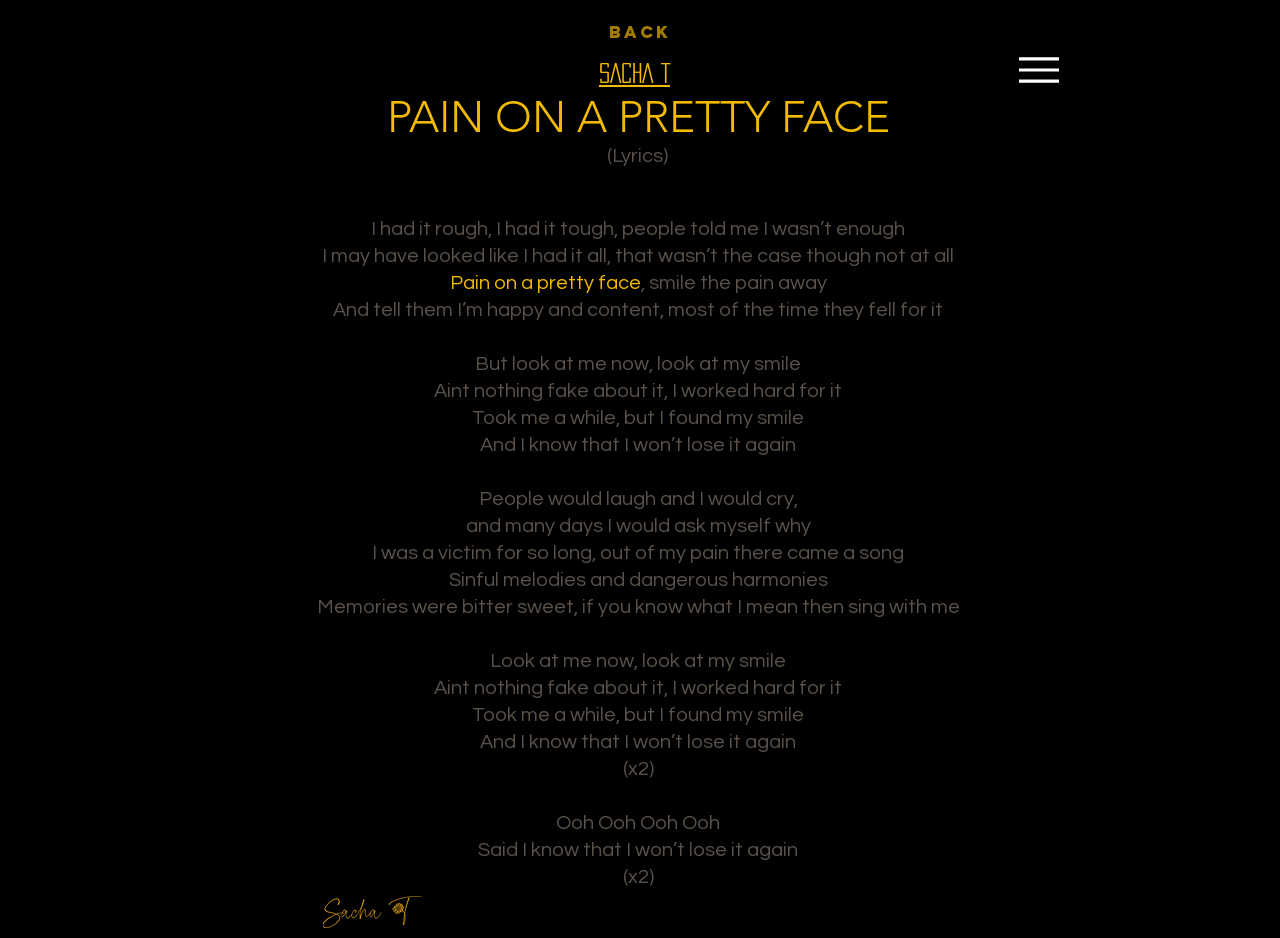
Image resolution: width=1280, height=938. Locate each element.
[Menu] (1038, 69)
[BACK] (640, 32)
